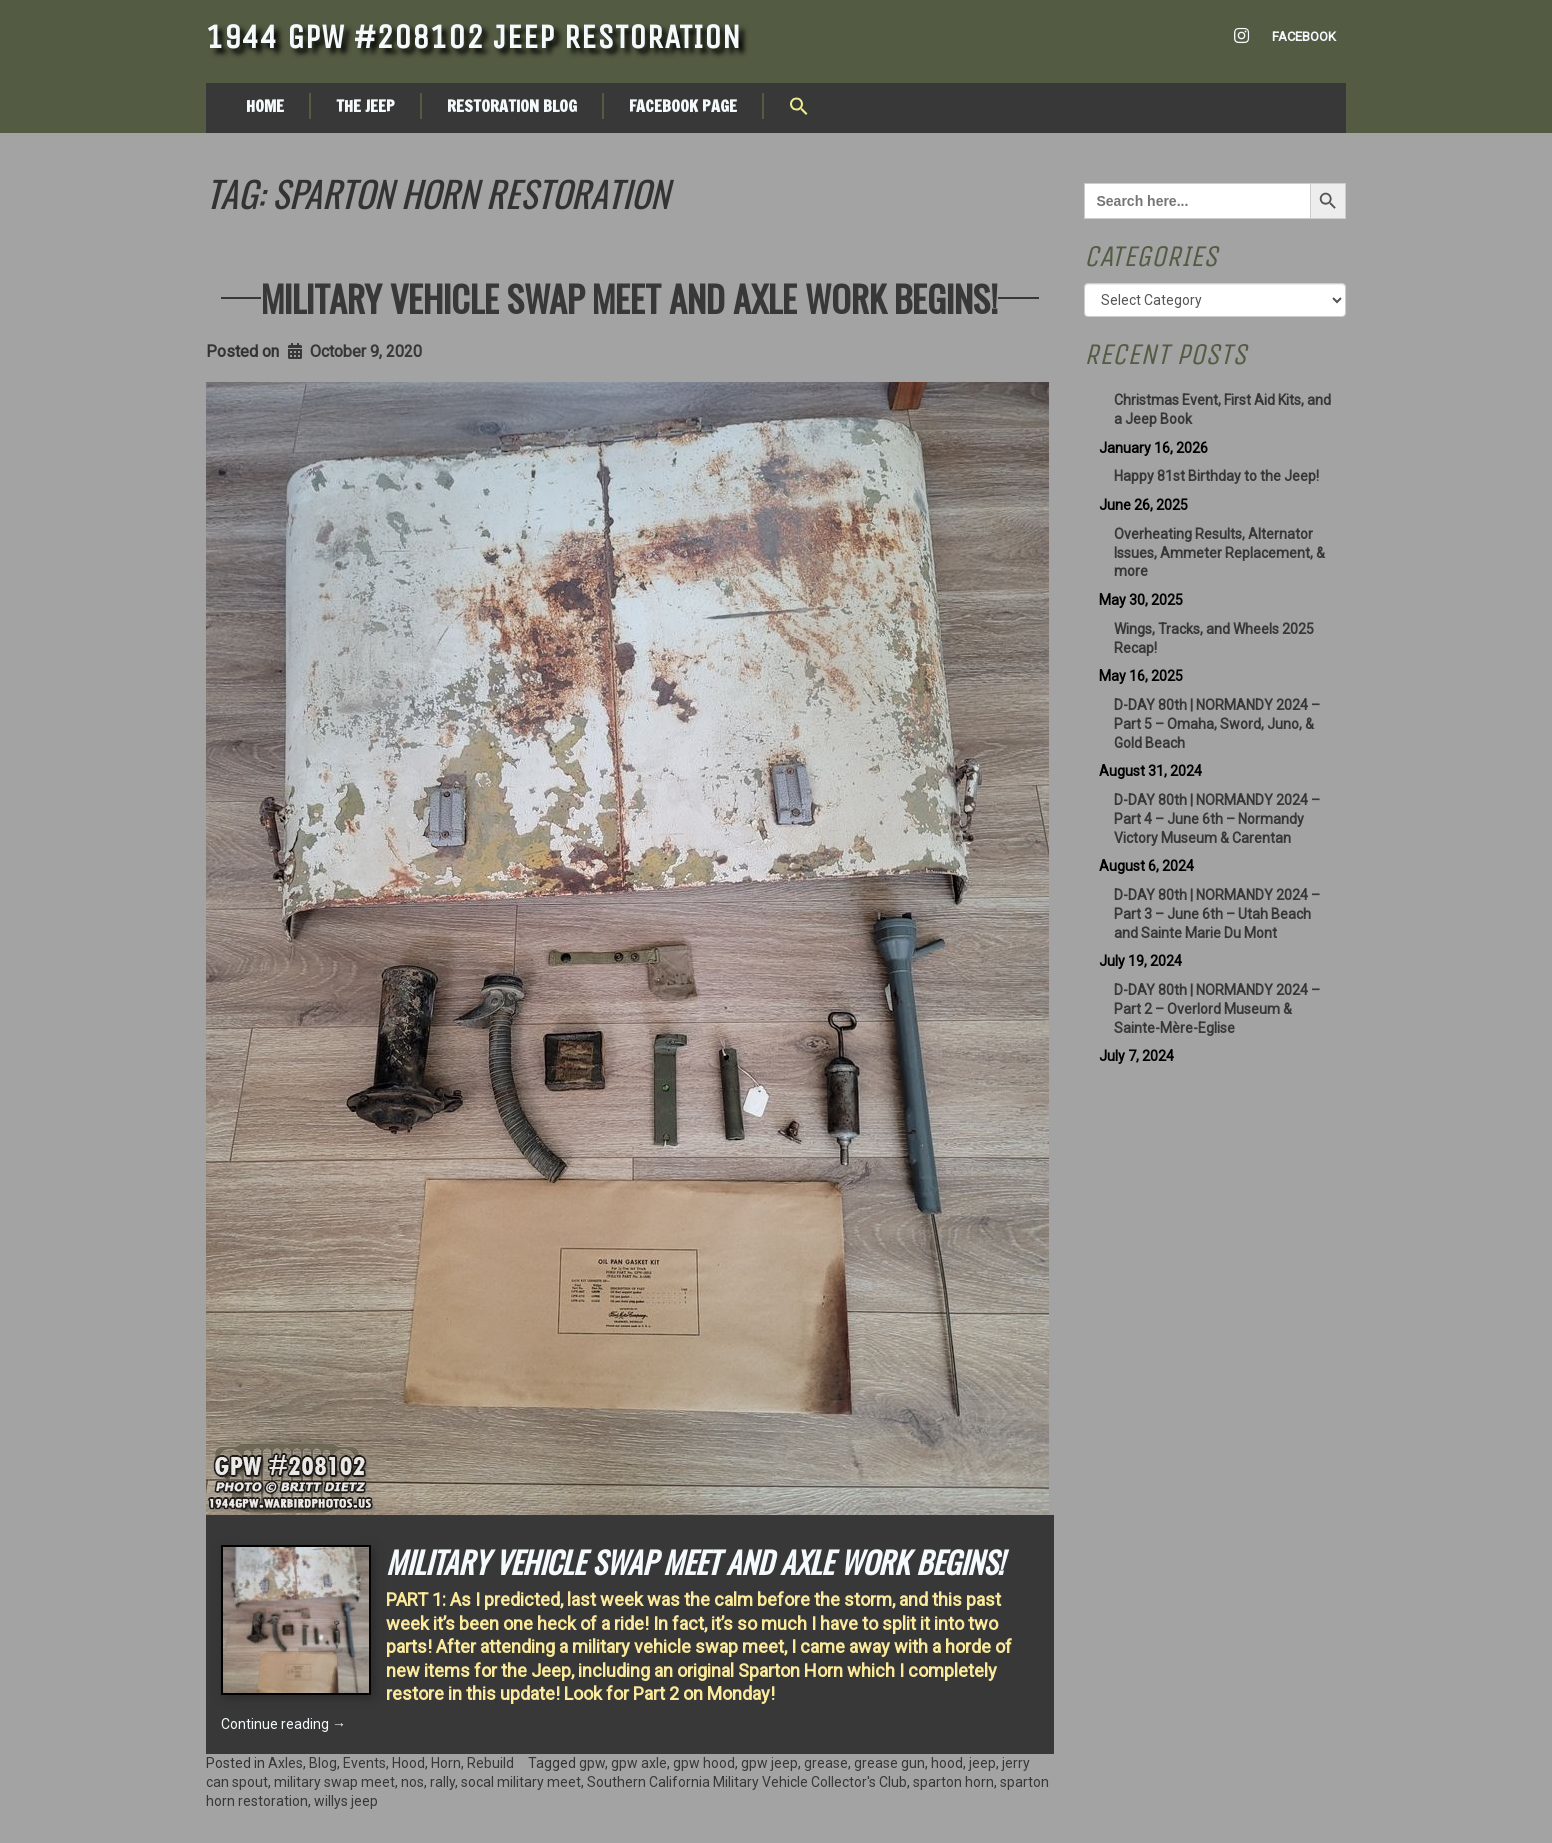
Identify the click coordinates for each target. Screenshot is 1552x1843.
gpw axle (639, 1763)
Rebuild (490, 1763)
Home (265, 106)
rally (442, 1782)
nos (412, 1782)
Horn (446, 1763)
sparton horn (953, 1782)
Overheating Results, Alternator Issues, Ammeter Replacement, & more (1219, 553)
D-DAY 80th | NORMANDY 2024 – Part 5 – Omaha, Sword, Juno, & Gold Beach (1217, 724)
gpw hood (704, 1763)
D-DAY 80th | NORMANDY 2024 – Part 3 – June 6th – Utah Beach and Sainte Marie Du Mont (1217, 914)
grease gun (889, 1763)
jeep (982, 1763)
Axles (285, 1763)
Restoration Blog (512, 106)
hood (947, 1763)
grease (826, 1763)
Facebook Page (683, 106)
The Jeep (365, 106)
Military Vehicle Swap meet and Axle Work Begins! (629, 297)
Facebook (1304, 36)
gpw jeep (769, 1763)
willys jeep (346, 1801)
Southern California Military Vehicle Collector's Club (747, 1782)
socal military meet (521, 1782)
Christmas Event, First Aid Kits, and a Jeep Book (1222, 409)
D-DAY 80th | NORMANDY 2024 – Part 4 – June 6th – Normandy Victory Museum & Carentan (1217, 819)
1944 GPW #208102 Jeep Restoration (473, 37)
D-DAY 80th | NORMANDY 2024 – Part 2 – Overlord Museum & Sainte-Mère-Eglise (1217, 1009)
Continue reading (283, 1724)
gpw (592, 1763)
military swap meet (334, 1782)
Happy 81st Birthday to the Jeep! (1216, 476)
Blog (323, 1763)
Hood (408, 1763)
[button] (799, 108)
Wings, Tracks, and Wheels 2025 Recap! (1214, 638)
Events (364, 1763)
